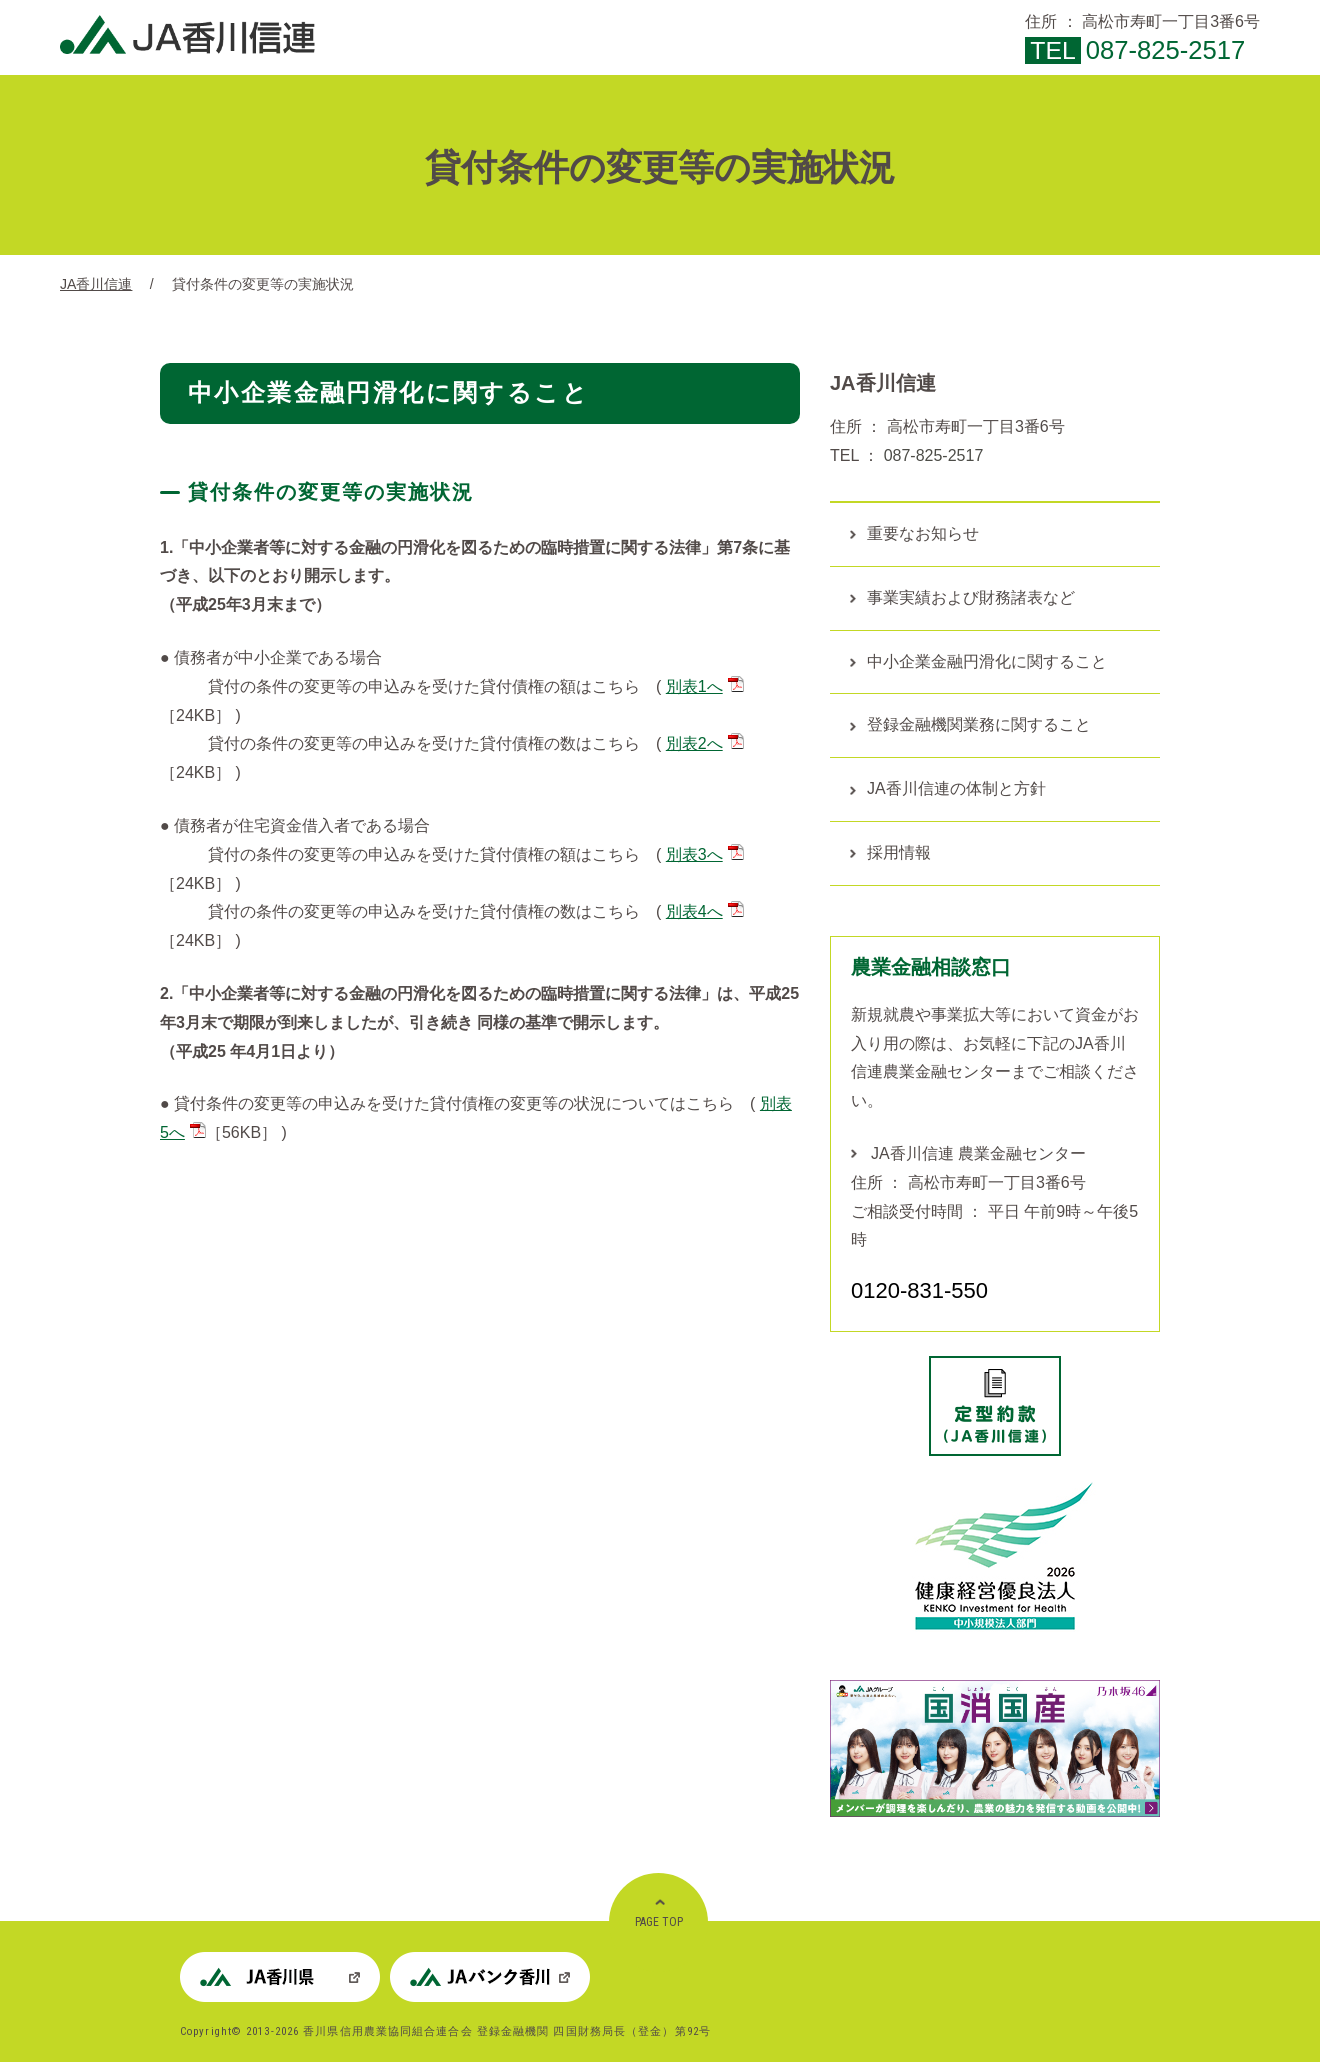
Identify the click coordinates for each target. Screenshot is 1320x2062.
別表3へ (705, 854)
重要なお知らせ (923, 533)
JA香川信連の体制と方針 (956, 788)
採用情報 (899, 852)
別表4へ (705, 911)
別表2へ (705, 743)
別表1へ (705, 686)
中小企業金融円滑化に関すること (987, 661)
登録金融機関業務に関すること (979, 724)
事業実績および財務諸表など (971, 597)
